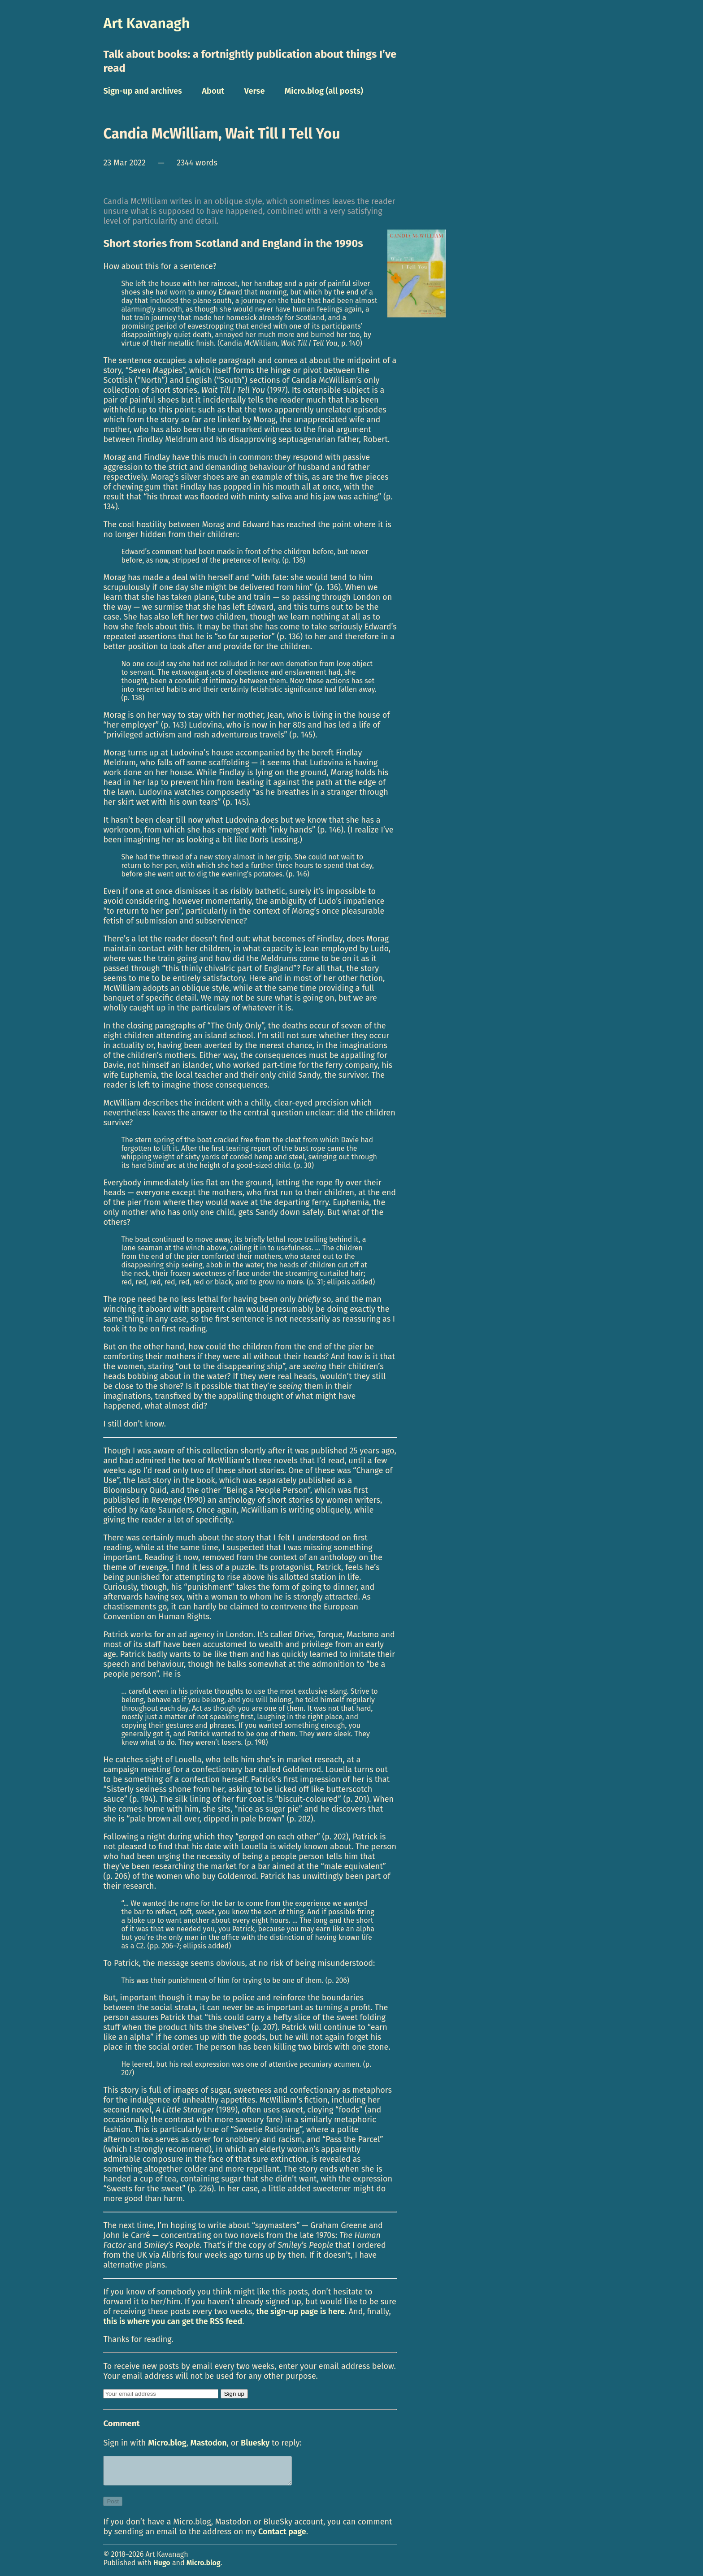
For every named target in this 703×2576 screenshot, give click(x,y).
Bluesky (255, 2443)
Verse (254, 91)
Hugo (161, 2568)
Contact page (282, 2537)
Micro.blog (167, 2443)
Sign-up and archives (142, 91)
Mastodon (209, 2443)
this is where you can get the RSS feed (172, 2321)
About (213, 91)
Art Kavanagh (146, 23)
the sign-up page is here (300, 2311)
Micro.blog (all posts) (324, 91)
